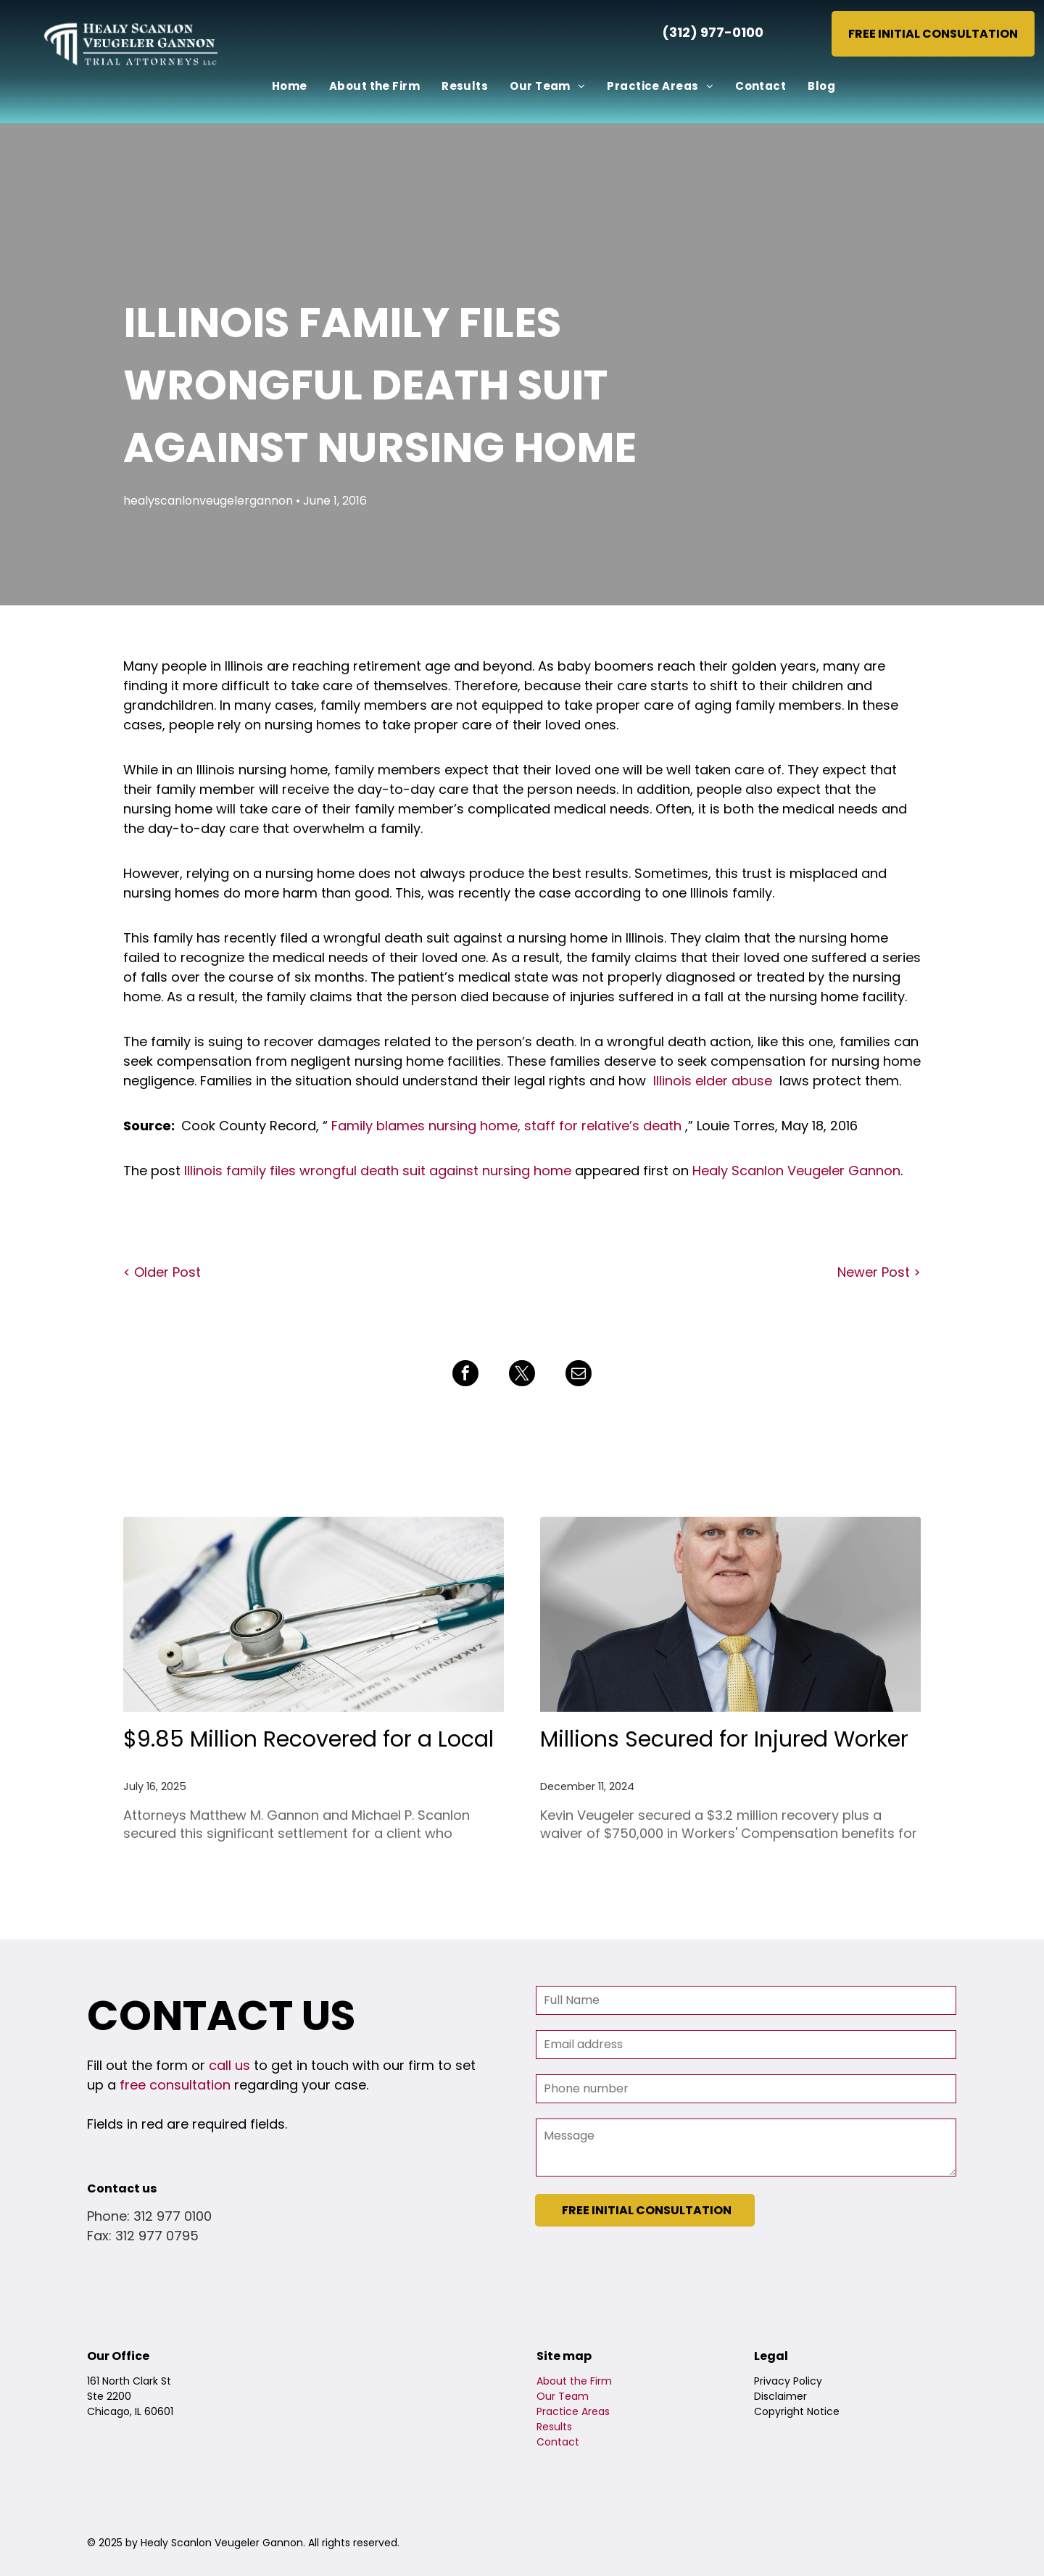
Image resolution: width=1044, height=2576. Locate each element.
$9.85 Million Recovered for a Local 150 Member (308, 1740)
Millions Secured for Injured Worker (724, 1739)
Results (554, 2426)
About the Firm (574, 2381)
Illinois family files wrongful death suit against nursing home (377, 1170)
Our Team (562, 2396)
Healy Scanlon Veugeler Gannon (796, 1170)
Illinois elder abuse (712, 1081)
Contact (557, 2442)
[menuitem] (289, 86)
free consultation (175, 2085)
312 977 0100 (172, 2216)
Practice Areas (573, 2411)
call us (229, 2065)
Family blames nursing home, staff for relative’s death (506, 1126)
